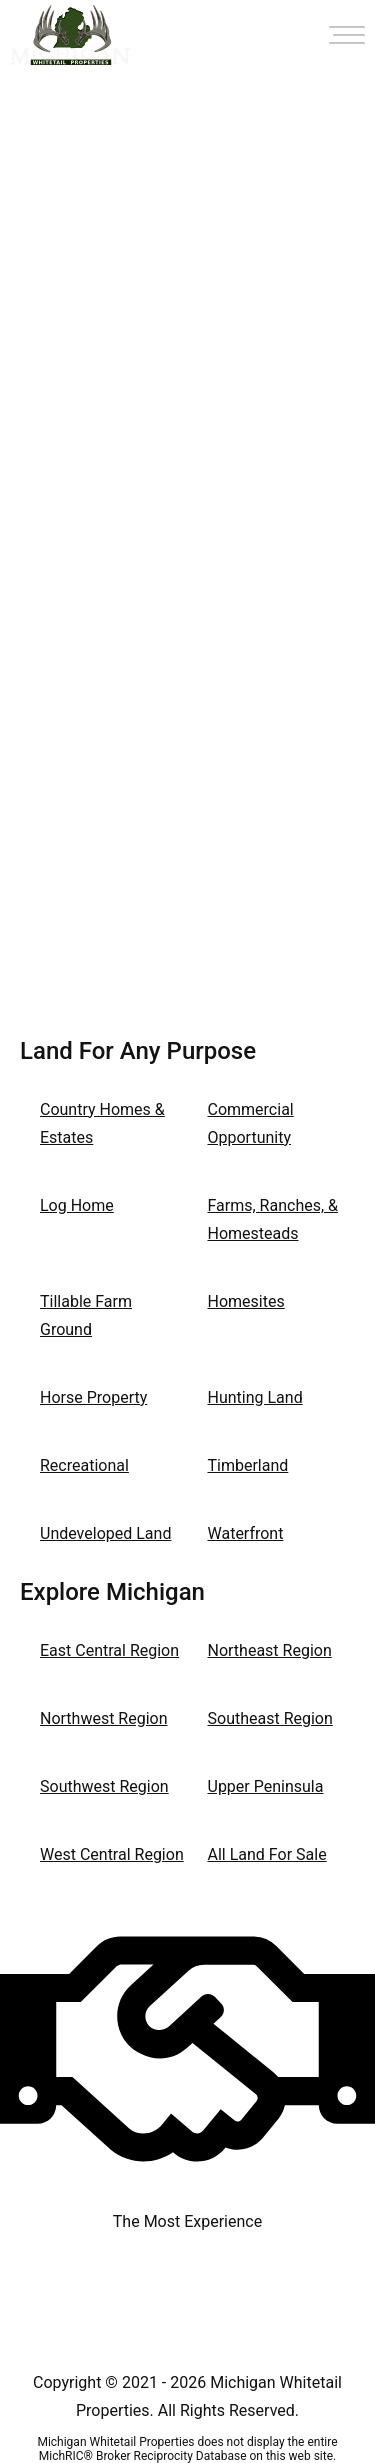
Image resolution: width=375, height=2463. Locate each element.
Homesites (246, 1301)
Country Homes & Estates (102, 1123)
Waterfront (246, 1533)
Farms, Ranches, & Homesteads (273, 1219)
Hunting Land (255, 1397)
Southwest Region (104, 1786)
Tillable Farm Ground (86, 1315)
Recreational (84, 1465)
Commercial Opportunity (251, 1123)
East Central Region (109, 1650)
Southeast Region (270, 1718)
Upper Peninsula (266, 1786)
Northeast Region (270, 1650)
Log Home (77, 1205)
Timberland (248, 1465)
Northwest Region (104, 1718)
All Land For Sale (267, 1854)
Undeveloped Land (105, 1533)
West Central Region (112, 1854)
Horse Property (93, 1397)
